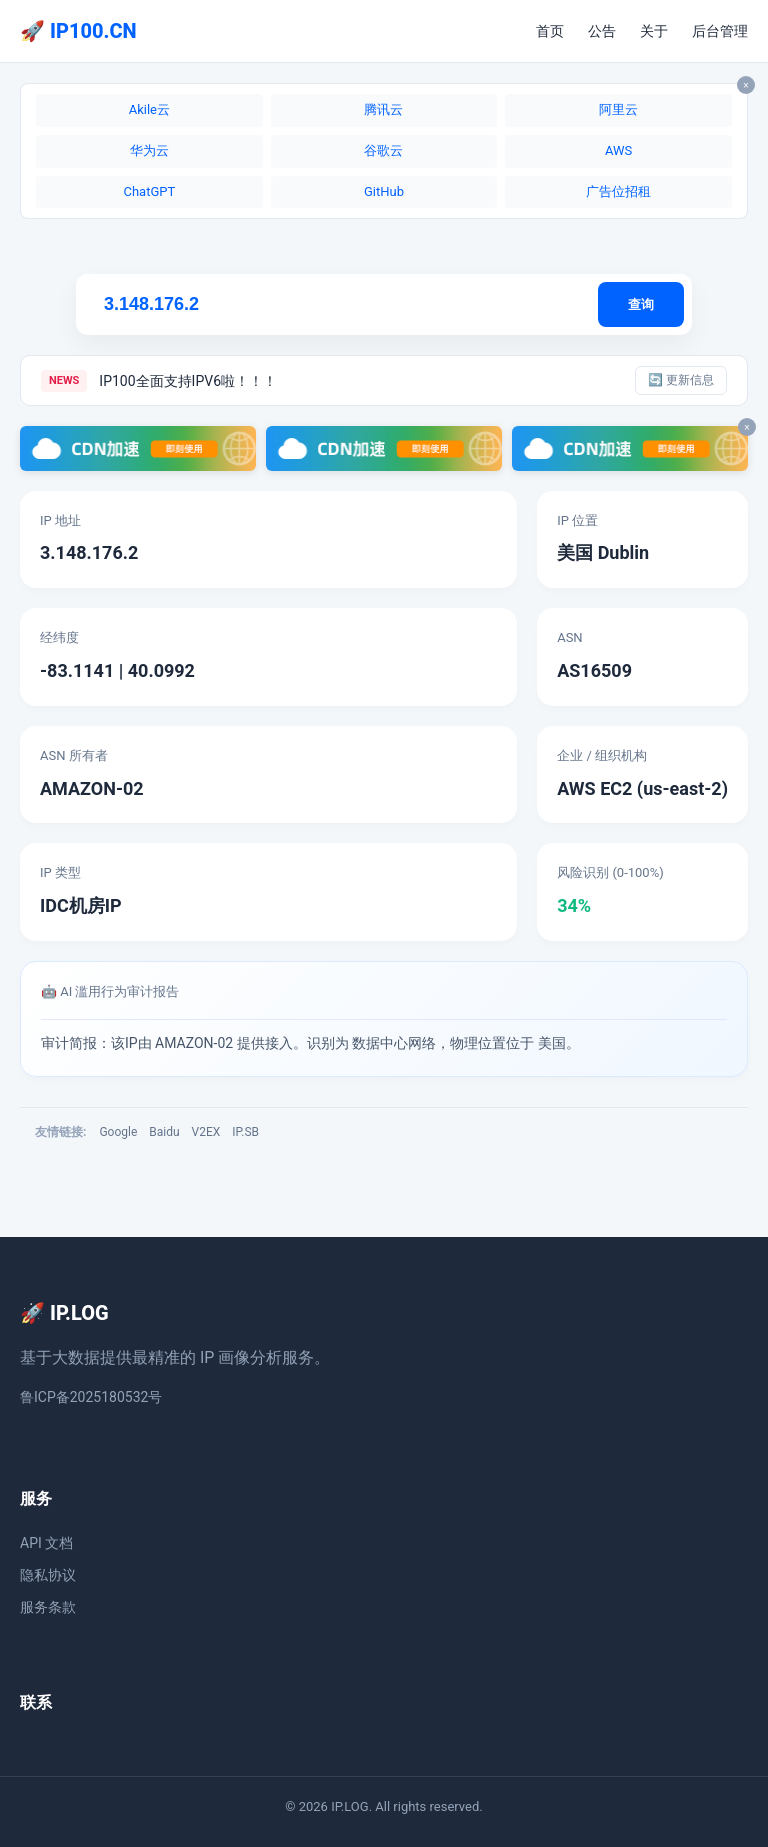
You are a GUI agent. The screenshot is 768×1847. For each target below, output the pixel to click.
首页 (550, 31)
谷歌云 (383, 150)
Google (118, 1132)
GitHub (384, 191)
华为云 (149, 150)
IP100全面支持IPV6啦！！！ (188, 381)
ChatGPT (149, 191)
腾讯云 (383, 109)
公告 (602, 31)
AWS (618, 150)
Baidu (164, 1132)
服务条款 (48, 1607)
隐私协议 (48, 1575)
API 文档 (46, 1543)
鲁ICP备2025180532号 (91, 1397)
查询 (641, 304)
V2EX (206, 1132)
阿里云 (618, 109)
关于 (654, 31)
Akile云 (149, 109)
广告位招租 (618, 191)
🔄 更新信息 (681, 380)
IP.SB (245, 1132)
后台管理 (720, 31)
